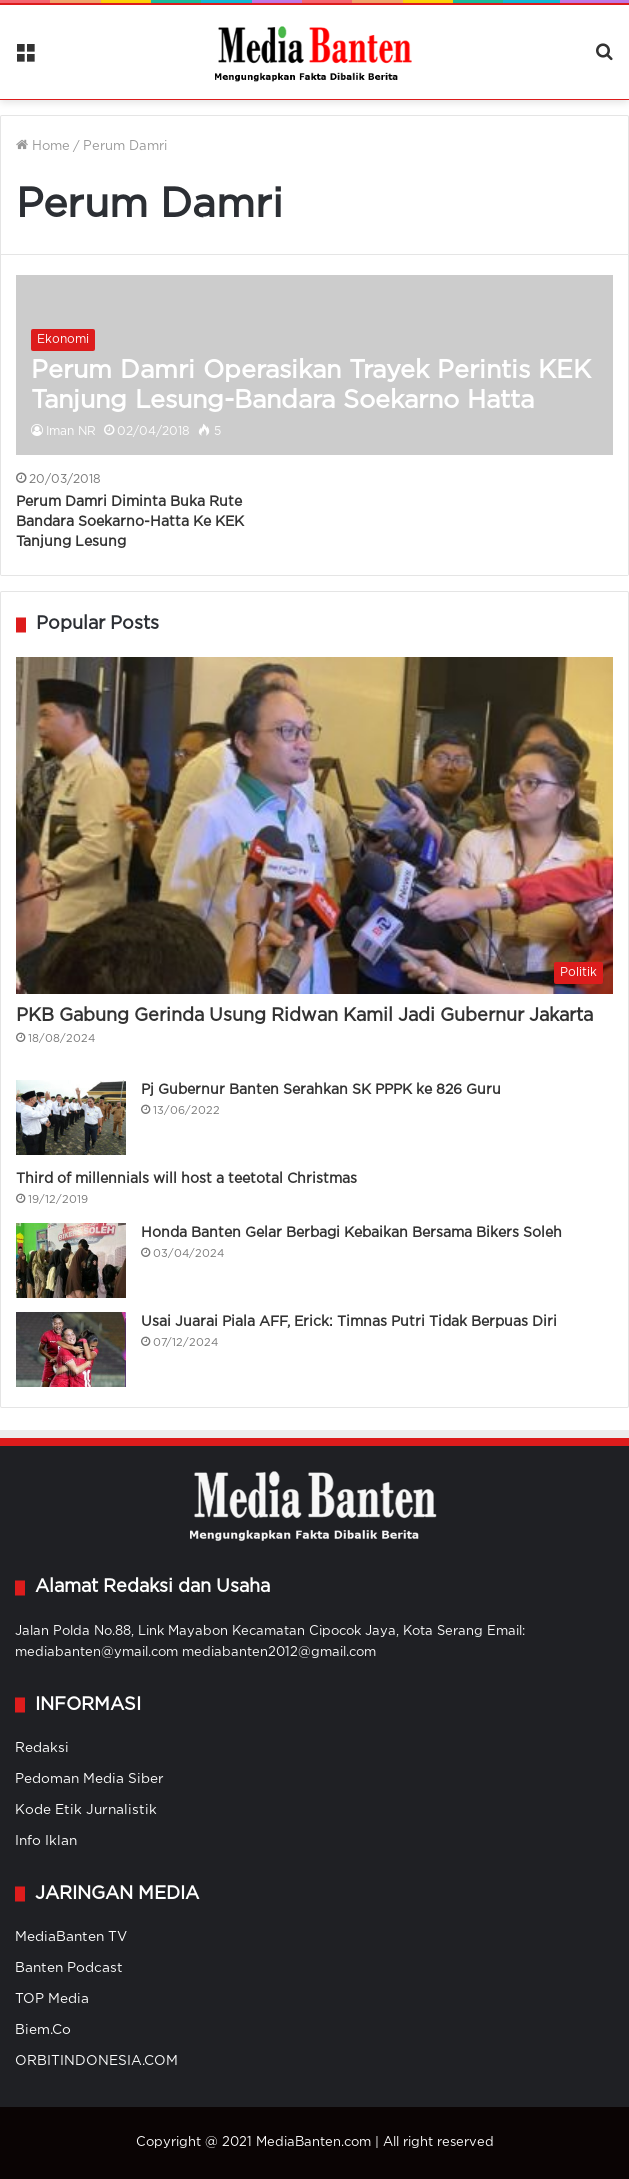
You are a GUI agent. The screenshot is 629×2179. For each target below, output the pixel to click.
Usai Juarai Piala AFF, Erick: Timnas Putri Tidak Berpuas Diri (349, 1322)
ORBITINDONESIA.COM (96, 2061)
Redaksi (42, 1748)
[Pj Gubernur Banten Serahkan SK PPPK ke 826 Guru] (71, 1117)
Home (43, 146)
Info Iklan (46, 1841)
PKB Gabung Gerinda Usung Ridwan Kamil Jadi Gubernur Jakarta (304, 1016)
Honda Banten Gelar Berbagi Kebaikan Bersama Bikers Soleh (351, 1233)
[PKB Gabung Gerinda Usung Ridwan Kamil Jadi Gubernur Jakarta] (314, 825)
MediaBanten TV (71, 1937)
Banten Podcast (69, 1968)
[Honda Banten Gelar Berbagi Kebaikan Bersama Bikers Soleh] (71, 1260)
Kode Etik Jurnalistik (86, 1810)
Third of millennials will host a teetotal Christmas (186, 1179)
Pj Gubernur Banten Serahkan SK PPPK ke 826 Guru (321, 1090)
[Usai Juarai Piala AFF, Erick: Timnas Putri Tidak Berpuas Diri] (71, 1349)
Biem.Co (43, 2030)
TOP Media (52, 1999)
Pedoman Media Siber (89, 1779)
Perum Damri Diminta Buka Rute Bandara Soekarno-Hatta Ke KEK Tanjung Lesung (130, 521)
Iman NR (71, 431)
